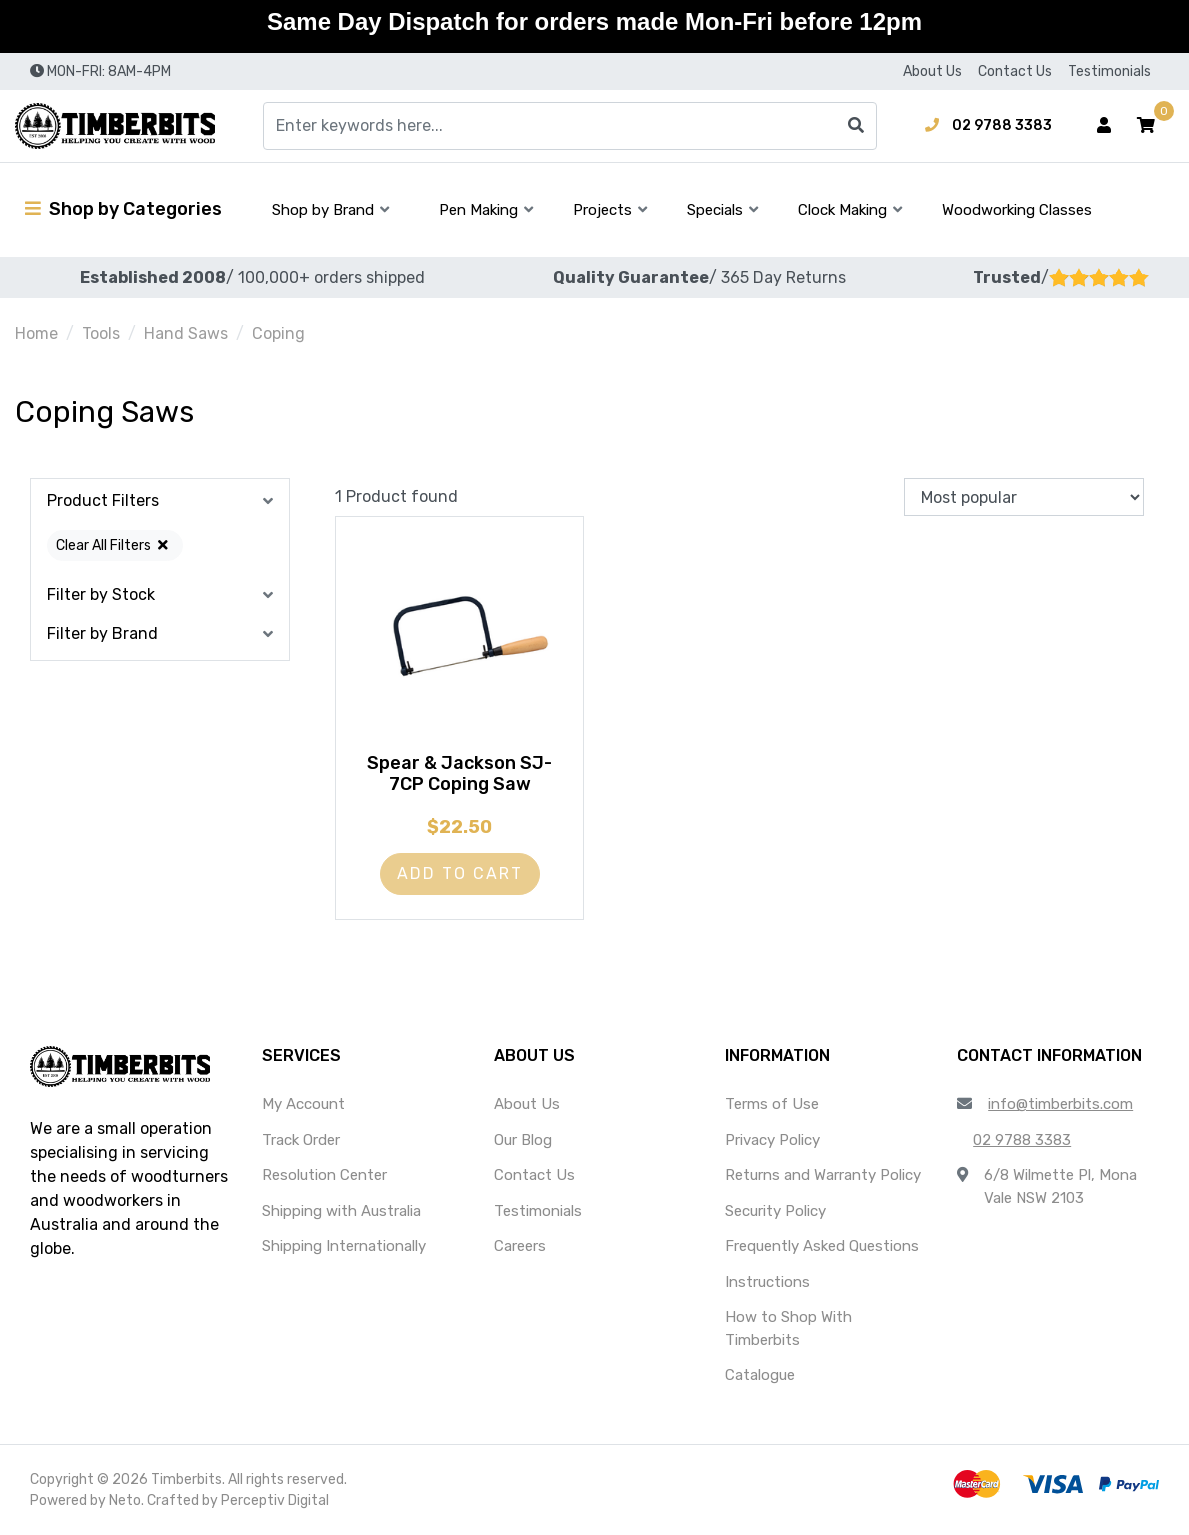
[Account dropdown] (1104, 126)
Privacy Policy (772, 1140)
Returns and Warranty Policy (823, 1175)
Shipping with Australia (341, 1211)
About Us (932, 71)
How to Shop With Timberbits (788, 1328)
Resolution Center (324, 1175)
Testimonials (1109, 71)
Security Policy (775, 1211)
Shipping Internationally (344, 1246)
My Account (303, 1104)
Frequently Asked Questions (822, 1246)
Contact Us (1015, 71)
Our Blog (523, 1140)
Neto (125, 1500)
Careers (520, 1246)
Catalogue (760, 1375)
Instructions (767, 1282)
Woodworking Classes (1017, 210)
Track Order (301, 1140)
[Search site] (856, 126)
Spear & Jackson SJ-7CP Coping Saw (459, 774)
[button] (1146, 126)
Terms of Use (772, 1104)
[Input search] (570, 126)
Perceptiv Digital (275, 1500)
